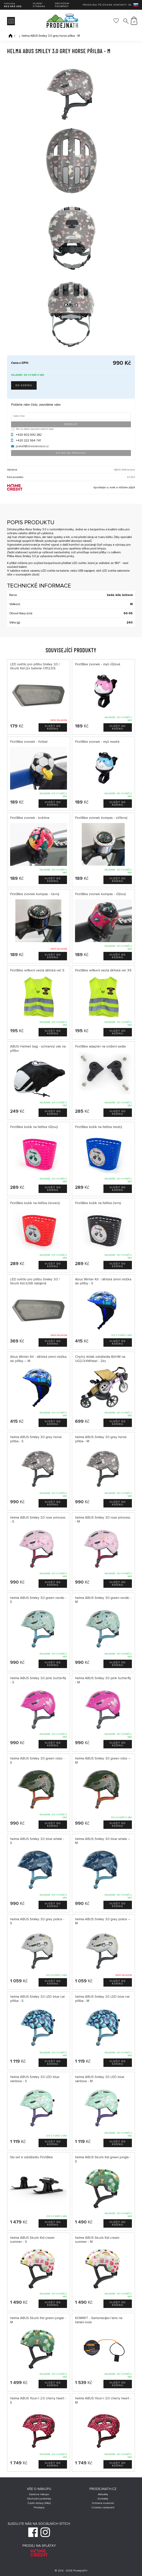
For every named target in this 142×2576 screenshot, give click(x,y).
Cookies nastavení (102, 2507)
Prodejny (39, 2507)
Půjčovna (105, 4)
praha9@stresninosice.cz (32, 446)
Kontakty (120, 4)
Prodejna (90, 4)
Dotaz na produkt (71, 453)
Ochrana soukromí (103, 2503)
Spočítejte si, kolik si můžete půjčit (114, 487)
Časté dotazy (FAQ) (39, 2503)
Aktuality (103, 2494)
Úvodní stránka (10, 35)
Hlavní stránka (39, 5)
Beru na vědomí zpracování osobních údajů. (35, 429)
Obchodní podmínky (62, 5)
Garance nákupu (39, 2494)
